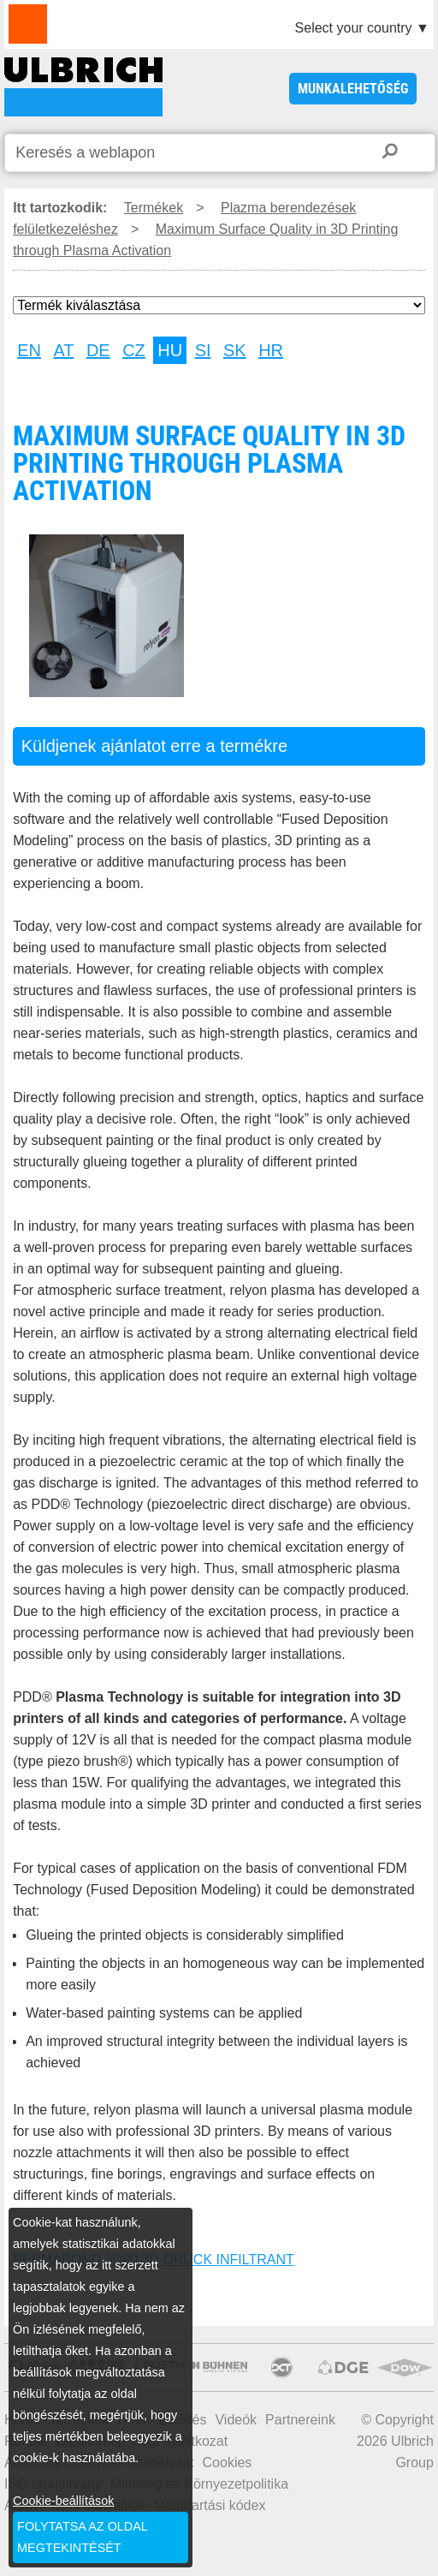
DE (98, 350)
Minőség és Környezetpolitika (199, 2484)
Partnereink (300, 2419)
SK (234, 350)
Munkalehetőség (353, 88)
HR (270, 350)
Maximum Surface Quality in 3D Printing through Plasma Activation (83, 86)
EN (29, 350)
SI (203, 350)
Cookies (227, 2462)
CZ (133, 350)
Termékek (153, 207)
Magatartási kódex (210, 2505)
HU (169, 350)
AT (63, 350)
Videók (236, 2419)
